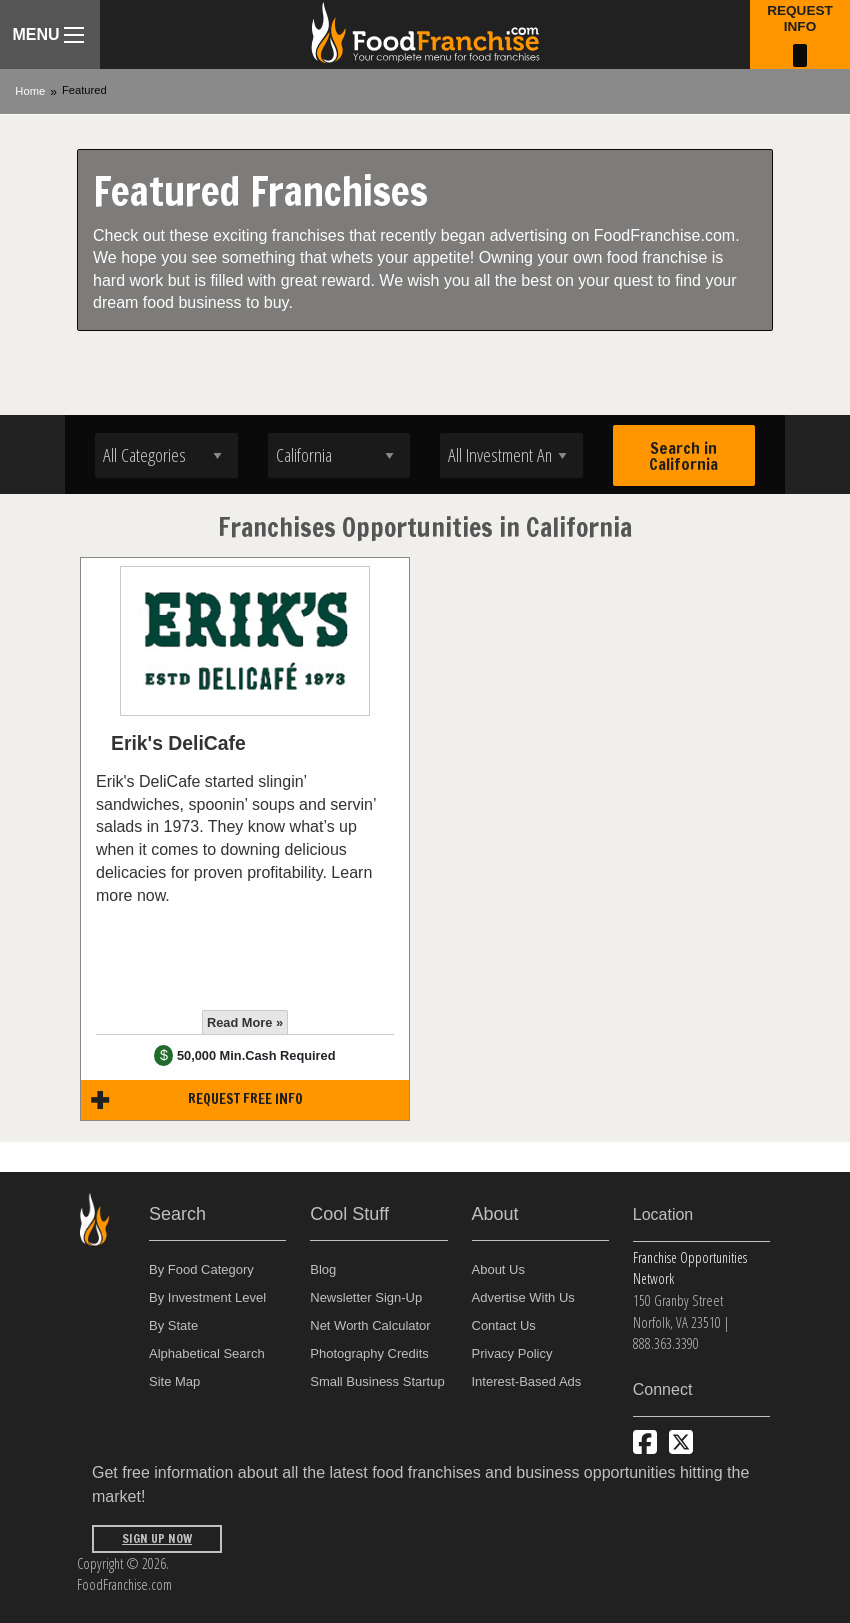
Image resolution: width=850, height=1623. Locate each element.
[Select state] (339, 455)
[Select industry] (166, 455)
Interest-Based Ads (527, 1381)
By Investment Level (207, 1297)
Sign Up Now (157, 1538)
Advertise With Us (523, 1297)
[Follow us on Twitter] (681, 1442)
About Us (498, 1269)
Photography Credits (369, 1353)
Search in (683, 456)
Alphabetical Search (207, 1353)
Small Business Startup (377, 1381)
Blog (323, 1269)
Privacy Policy (512, 1353)
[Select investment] (511, 455)
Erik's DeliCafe (178, 743)
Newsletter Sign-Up (366, 1297)
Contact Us (504, 1325)
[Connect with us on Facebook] (645, 1442)
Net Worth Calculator (370, 1325)
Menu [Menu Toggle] (47, 34)
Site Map (174, 1381)
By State (173, 1325)
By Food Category (201, 1269)
